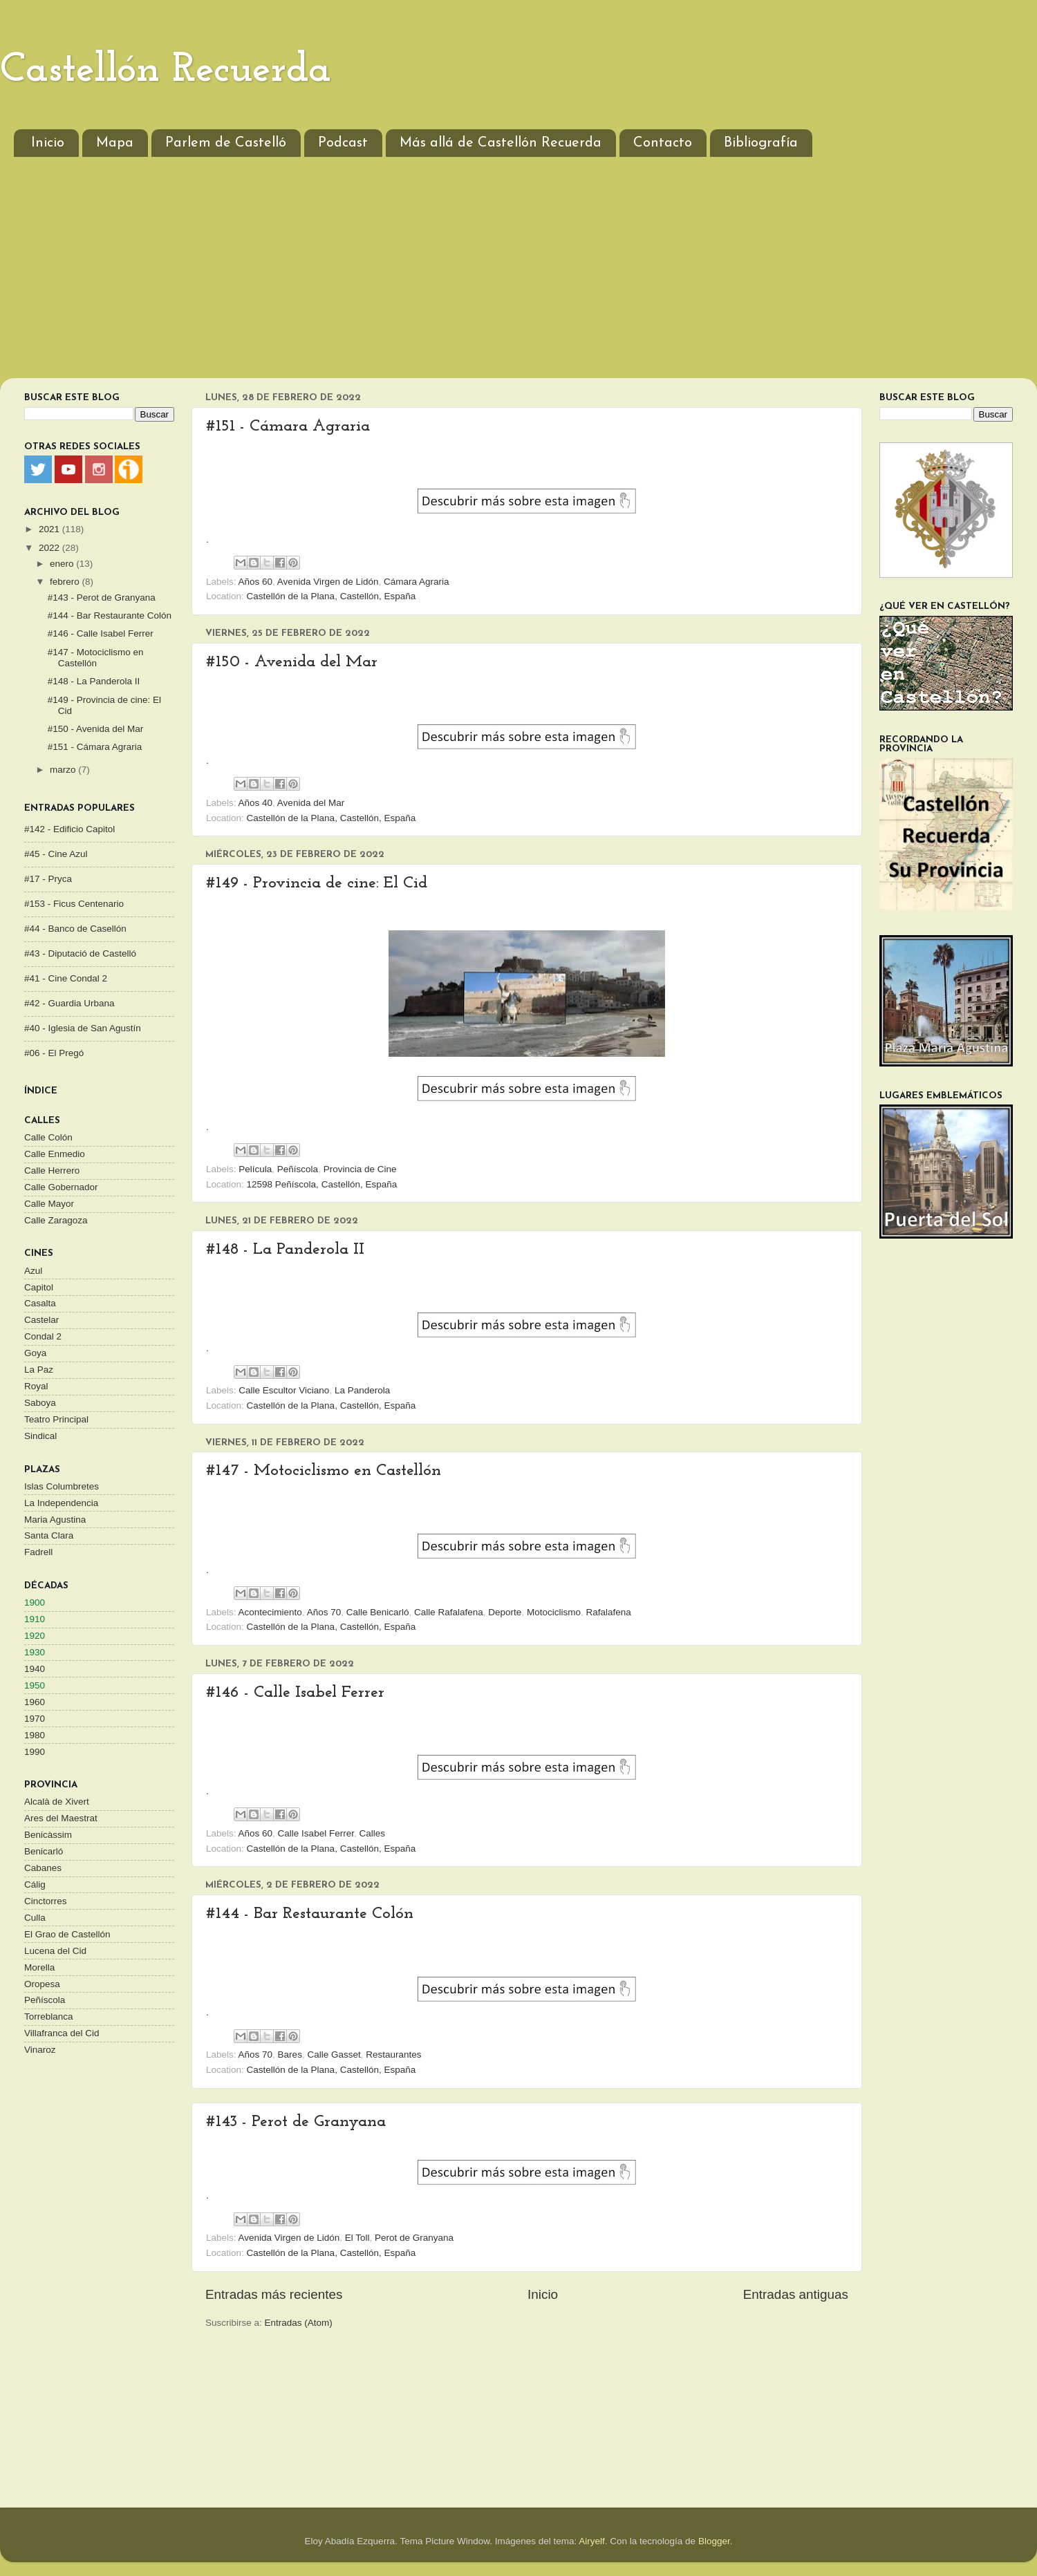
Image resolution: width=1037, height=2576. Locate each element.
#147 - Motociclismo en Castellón (323, 1471)
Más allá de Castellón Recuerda (500, 143)
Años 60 (256, 581)
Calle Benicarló (377, 1612)
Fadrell (38, 1552)
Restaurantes (393, 2054)
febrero (66, 581)
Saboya (40, 1403)
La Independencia (61, 1503)
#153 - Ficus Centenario (74, 904)
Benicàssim (48, 1835)
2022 (50, 548)
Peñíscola (297, 1169)
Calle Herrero (52, 1170)
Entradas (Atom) (299, 2323)
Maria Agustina (55, 1519)
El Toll (357, 2237)
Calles (372, 1833)
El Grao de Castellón (67, 1934)
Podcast (343, 143)
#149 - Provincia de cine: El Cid (316, 883)
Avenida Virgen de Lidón (328, 581)
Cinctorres (45, 1901)
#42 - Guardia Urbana (69, 1003)
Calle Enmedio (54, 1154)
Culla (35, 1917)
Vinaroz (40, 2049)
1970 (34, 1718)
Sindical (40, 1436)
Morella (39, 1967)
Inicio (47, 143)
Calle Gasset (333, 2054)
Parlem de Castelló (225, 143)
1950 (34, 1685)
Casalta (40, 1303)
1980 (34, 1735)
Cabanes (43, 1868)
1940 (34, 1669)
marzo (64, 769)
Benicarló (43, 1851)
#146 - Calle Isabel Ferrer (295, 1692)
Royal (36, 1386)
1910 (34, 1619)
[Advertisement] (518, 274)
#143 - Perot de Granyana (296, 2122)
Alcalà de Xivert (56, 1801)
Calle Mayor (49, 1203)
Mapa (114, 143)
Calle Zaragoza (56, 1220)
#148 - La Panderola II (285, 1249)
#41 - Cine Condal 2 (65, 978)
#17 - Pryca (48, 879)
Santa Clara (48, 1535)
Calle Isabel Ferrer (316, 1833)
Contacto (662, 143)
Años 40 (256, 803)
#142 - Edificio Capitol (69, 829)
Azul (33, 1271)
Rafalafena (608, 1612)
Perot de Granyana (414, 2237)
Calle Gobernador (61, 1187)
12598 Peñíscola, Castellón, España (322, 1184)
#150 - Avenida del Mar (291, 662)
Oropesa (42, 1984)
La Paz (38, 1369)
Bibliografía (761, 143)
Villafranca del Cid (62, 2033)
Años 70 (324, 1612)
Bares (290, 2054)
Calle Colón (48, 1137)
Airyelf (592, 2541)
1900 (34, 1602)
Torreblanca (48, 2016)
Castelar (41, 1320)
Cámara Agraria (416, 581)
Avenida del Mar (310, 803)
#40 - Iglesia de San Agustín (82, 1028)
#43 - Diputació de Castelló (80, 953)
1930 (34, 1652)
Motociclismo (554, 1612)
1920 (34, 1635)
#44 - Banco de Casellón (75, 928)
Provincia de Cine (360, 1169)
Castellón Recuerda (165, 70)
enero (63, 563)
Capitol (38, 1287)
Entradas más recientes (273, 2294)
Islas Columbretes (61, 1486)
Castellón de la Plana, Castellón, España (331, 596)
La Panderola (362, 1390)
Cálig (35, 1884)
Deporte (504, 1612)
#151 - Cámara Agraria (288, 426)
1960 (34, 1702)
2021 (50, 529)
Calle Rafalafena (448, 1612)
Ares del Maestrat (60, 1818)
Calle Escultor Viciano (284, 1390)
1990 (34, 1752)
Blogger (714, 2541)
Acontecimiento (270, 1612)
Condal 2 (43, 1336)
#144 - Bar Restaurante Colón (309, 1914)
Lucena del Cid (55, 1951)
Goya (35, 1353)
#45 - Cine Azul (56, 854)
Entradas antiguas (795, 2294)
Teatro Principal (56, 1419)
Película (255, 1169)
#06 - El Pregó (54, 1053)
